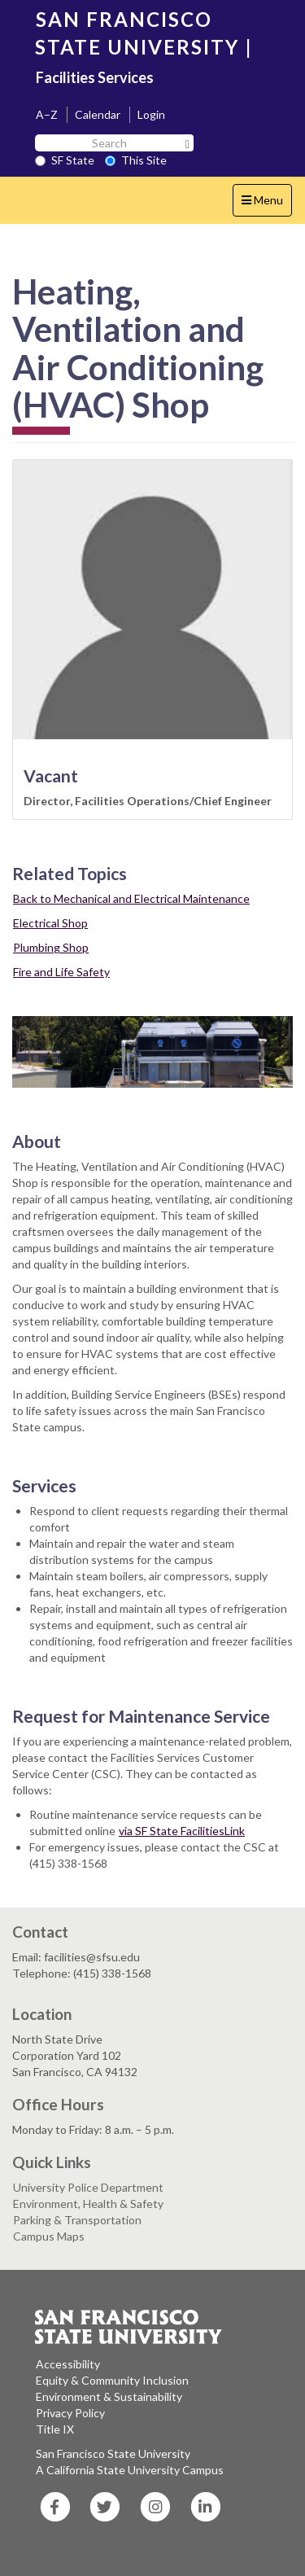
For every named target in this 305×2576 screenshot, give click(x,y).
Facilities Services (95, 77)
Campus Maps (49, 2236)
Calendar (97, 114)
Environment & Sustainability (109, 2396)
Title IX (55, 2429)
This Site (136, 160)
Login (151, 114)
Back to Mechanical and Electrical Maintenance (131, 898)
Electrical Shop (50, 923)
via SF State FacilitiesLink (182, 1831)
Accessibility (68, 2364)
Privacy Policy (70, 2413)
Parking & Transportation (77, 2220)
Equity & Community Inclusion (112, 2380)
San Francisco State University (113, 2453)
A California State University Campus (130, 2470)
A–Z (47, 114)
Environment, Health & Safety (88, 2203)
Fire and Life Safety (61, 972)
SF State (64, 160)
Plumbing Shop (51, 947)
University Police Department (88, 2187)
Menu (266, 204)
